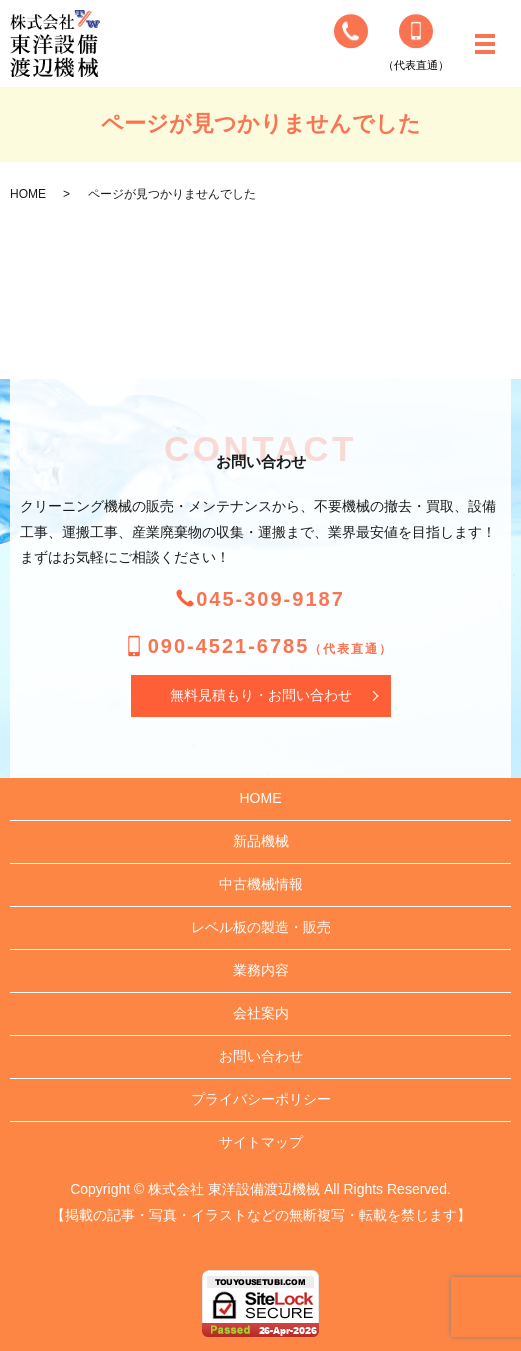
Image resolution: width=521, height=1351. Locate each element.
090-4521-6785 (271, 646)
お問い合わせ (261, 1056)
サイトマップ (261, 1142)
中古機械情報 (261, 884)
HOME (28, 194)
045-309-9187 (270, 599)
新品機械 (261, 841)
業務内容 (261, 970)
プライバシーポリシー (261, 1099)
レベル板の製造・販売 (261, 927)
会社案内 (261, 1013)
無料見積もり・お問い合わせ (261, 695)
